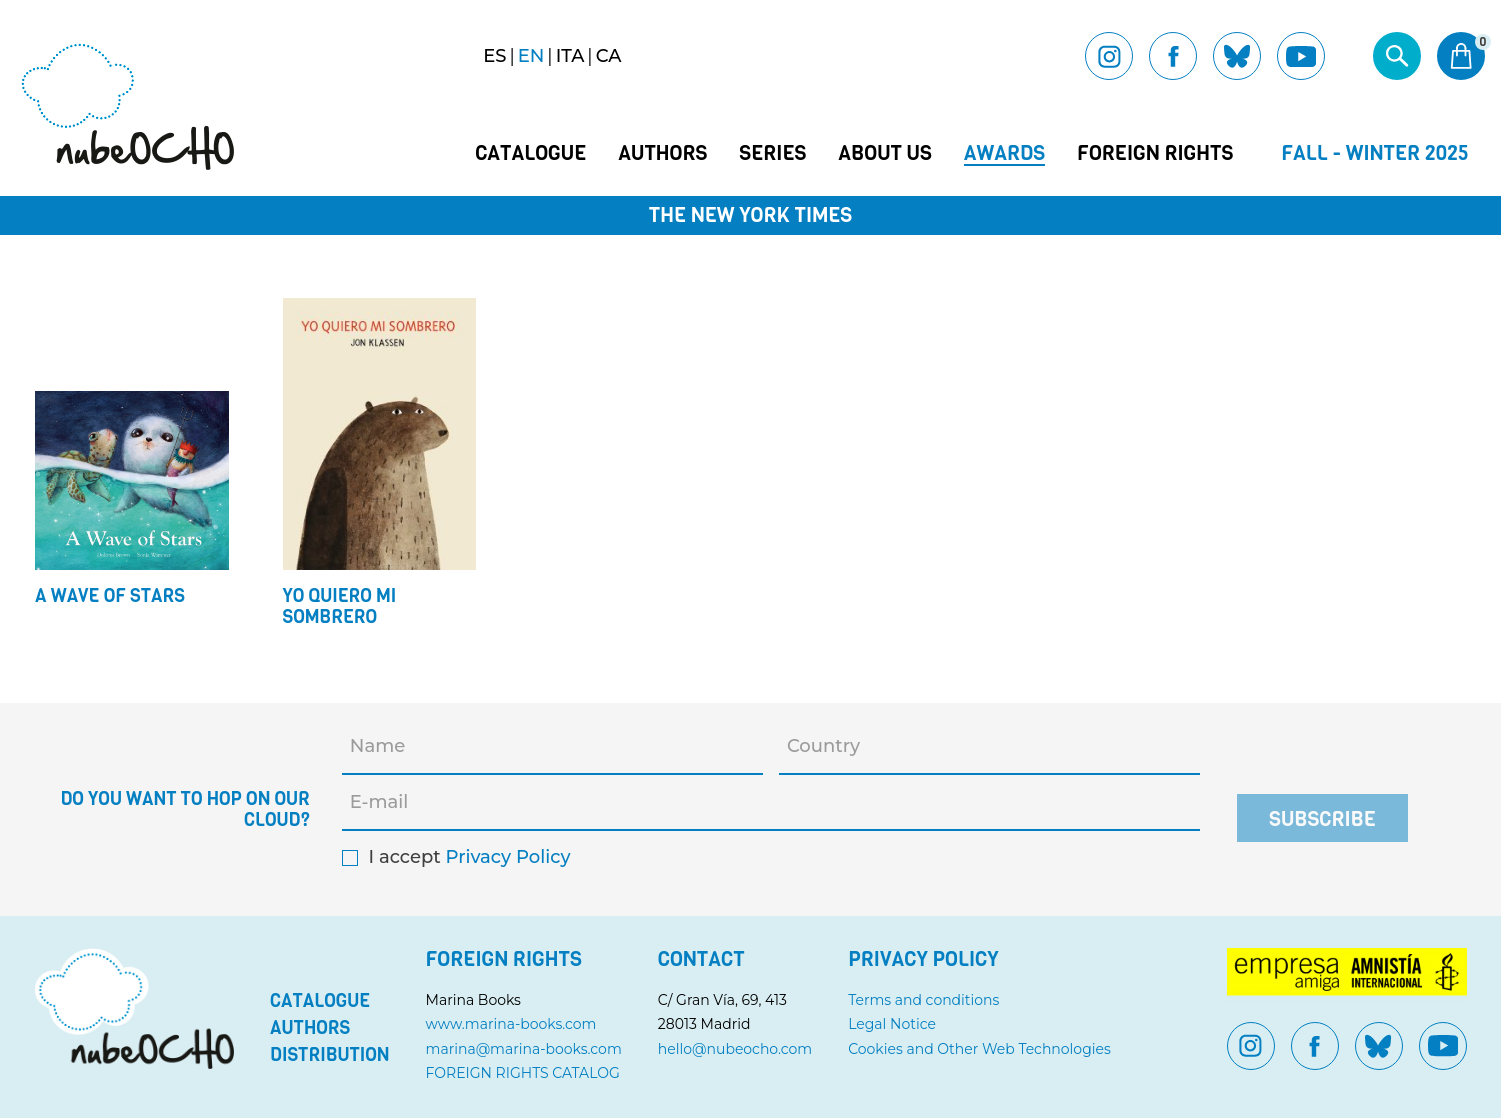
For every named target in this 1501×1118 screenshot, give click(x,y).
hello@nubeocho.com (735, 1049)
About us (884, 154)
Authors (662, 154)
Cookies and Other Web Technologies (979, 1049)
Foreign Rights (1155, 154)
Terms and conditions (923, 1000)
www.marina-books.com (511, 1024)
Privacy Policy (507, 857)
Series (772, 154)
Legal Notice (892, 1024)
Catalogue (530, 154)
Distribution (329, 1055)
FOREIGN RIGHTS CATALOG (523, 1073)
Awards (1004, 154)
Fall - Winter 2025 (1375, 153)
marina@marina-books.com (524, 1049)
